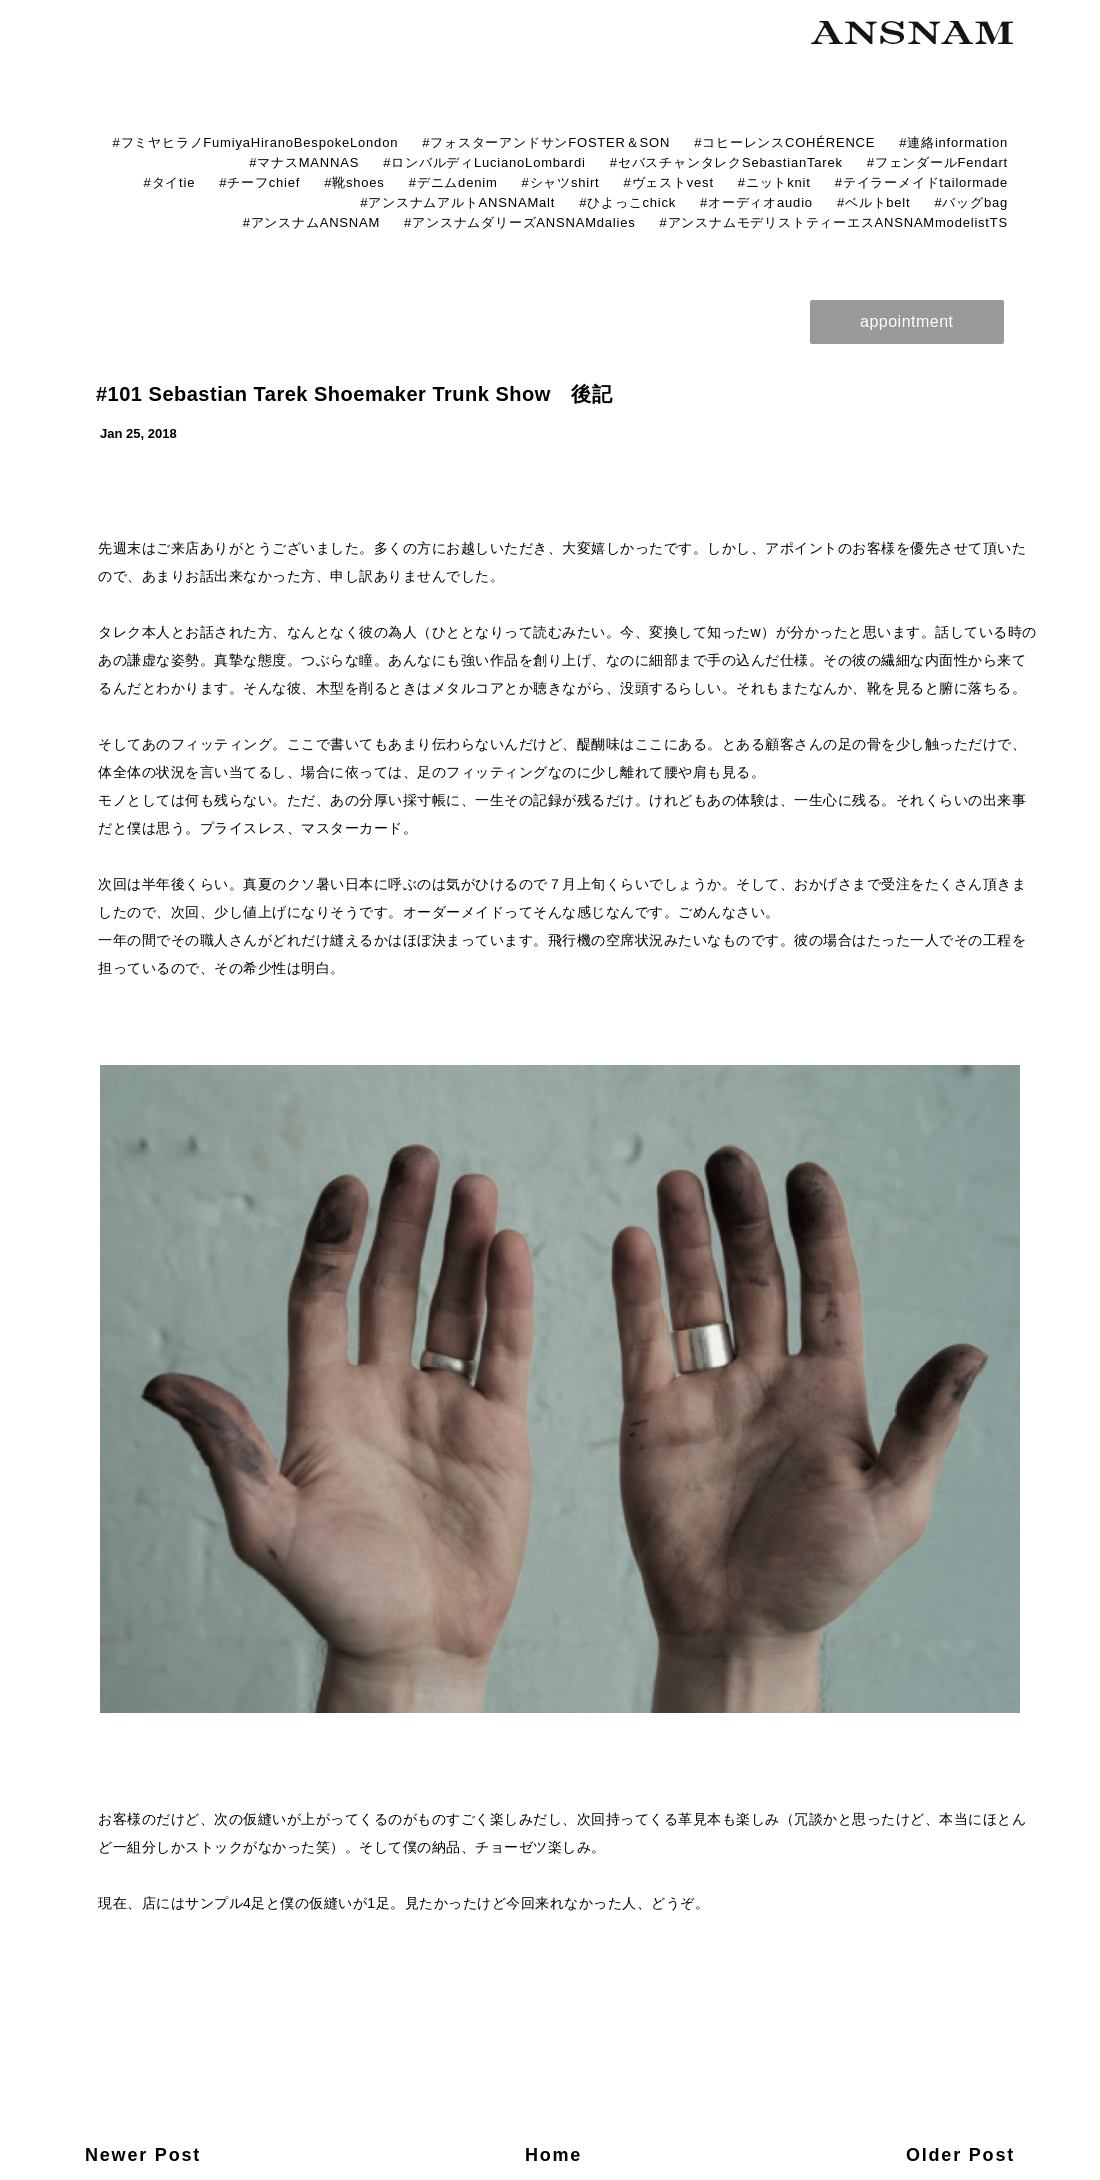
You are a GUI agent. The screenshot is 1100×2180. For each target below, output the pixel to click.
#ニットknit (774, 182)
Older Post (960, 2155)
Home (553, 2155)
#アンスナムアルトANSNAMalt (457, 202)
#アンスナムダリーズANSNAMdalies (519, 222)
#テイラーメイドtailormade (921, 182)
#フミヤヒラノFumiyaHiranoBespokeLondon (255, 142)
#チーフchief (259, 182)
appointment (907, 321)
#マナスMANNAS (304, 162)
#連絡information (953, 142)
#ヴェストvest (669, 182)
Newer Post (143, 2155)
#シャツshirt (561, 182)
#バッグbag (971, 202)
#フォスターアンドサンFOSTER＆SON (546, 142)
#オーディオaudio (756, 202)
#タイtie (169, 182)
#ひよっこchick (627, 202)
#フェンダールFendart (937, 162)
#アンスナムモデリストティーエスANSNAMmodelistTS (834, 222)
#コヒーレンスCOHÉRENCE (784, 142)
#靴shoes (354, 182)
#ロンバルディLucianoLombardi (484, 162)
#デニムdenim (453, 182)
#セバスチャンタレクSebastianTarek (726, 162)
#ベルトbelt (874, 202)
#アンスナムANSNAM (311, 222)
